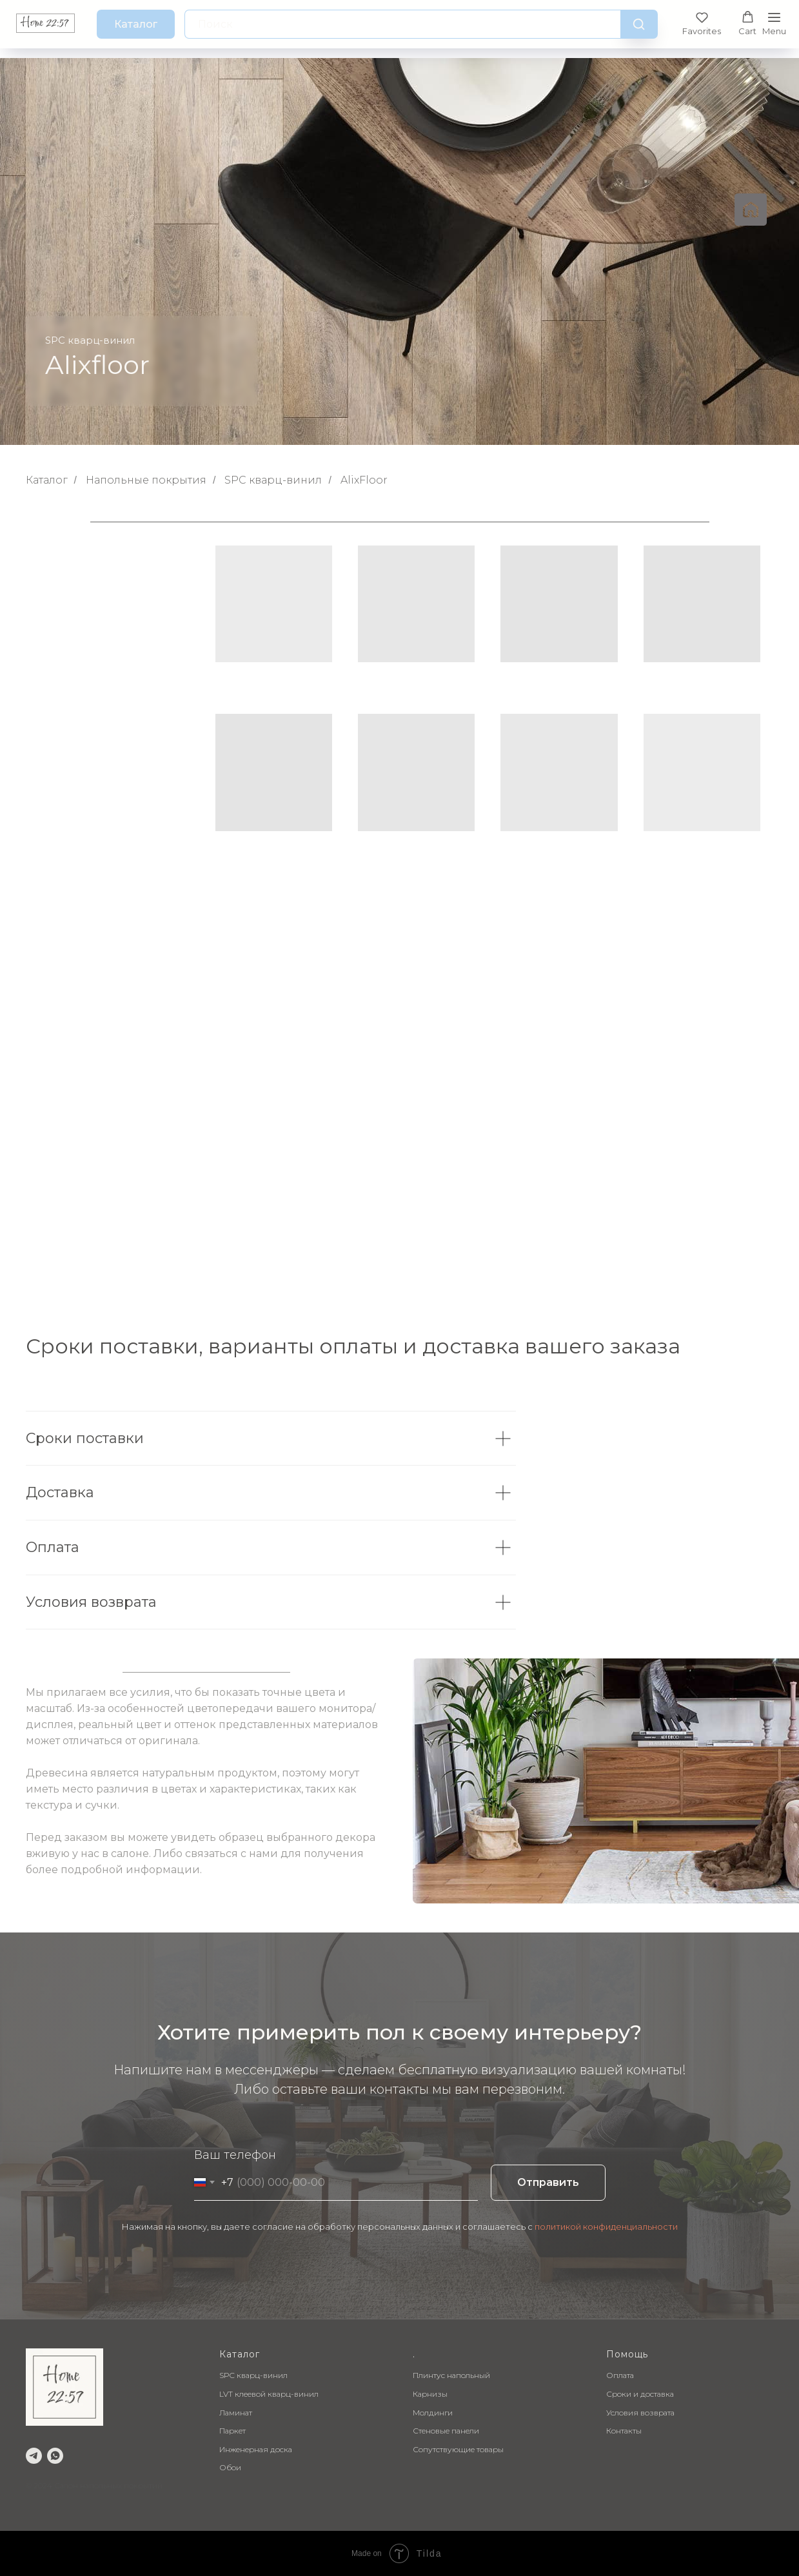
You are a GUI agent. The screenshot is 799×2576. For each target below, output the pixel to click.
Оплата (620, 2375)
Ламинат (235, 2412)
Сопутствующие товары (458, 2449)
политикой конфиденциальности (606, 2226)
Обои (230, 2467)
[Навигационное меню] (774, 24)
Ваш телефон (235, 2155)
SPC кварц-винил (273, 480)
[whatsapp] (55, 2456)
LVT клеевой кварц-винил (269, 2394)
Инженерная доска (255, 2449)
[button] (701, 23)
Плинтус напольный (451, 2375)
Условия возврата (640, 2412)
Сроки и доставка (640, 2394)
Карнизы (430, 2394)
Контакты (624, 2430)
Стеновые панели (446, 2430)
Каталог (47, 480)
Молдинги (433, 2412)
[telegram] (34, 2456)
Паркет (232, 2430)
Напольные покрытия (146, 480)
